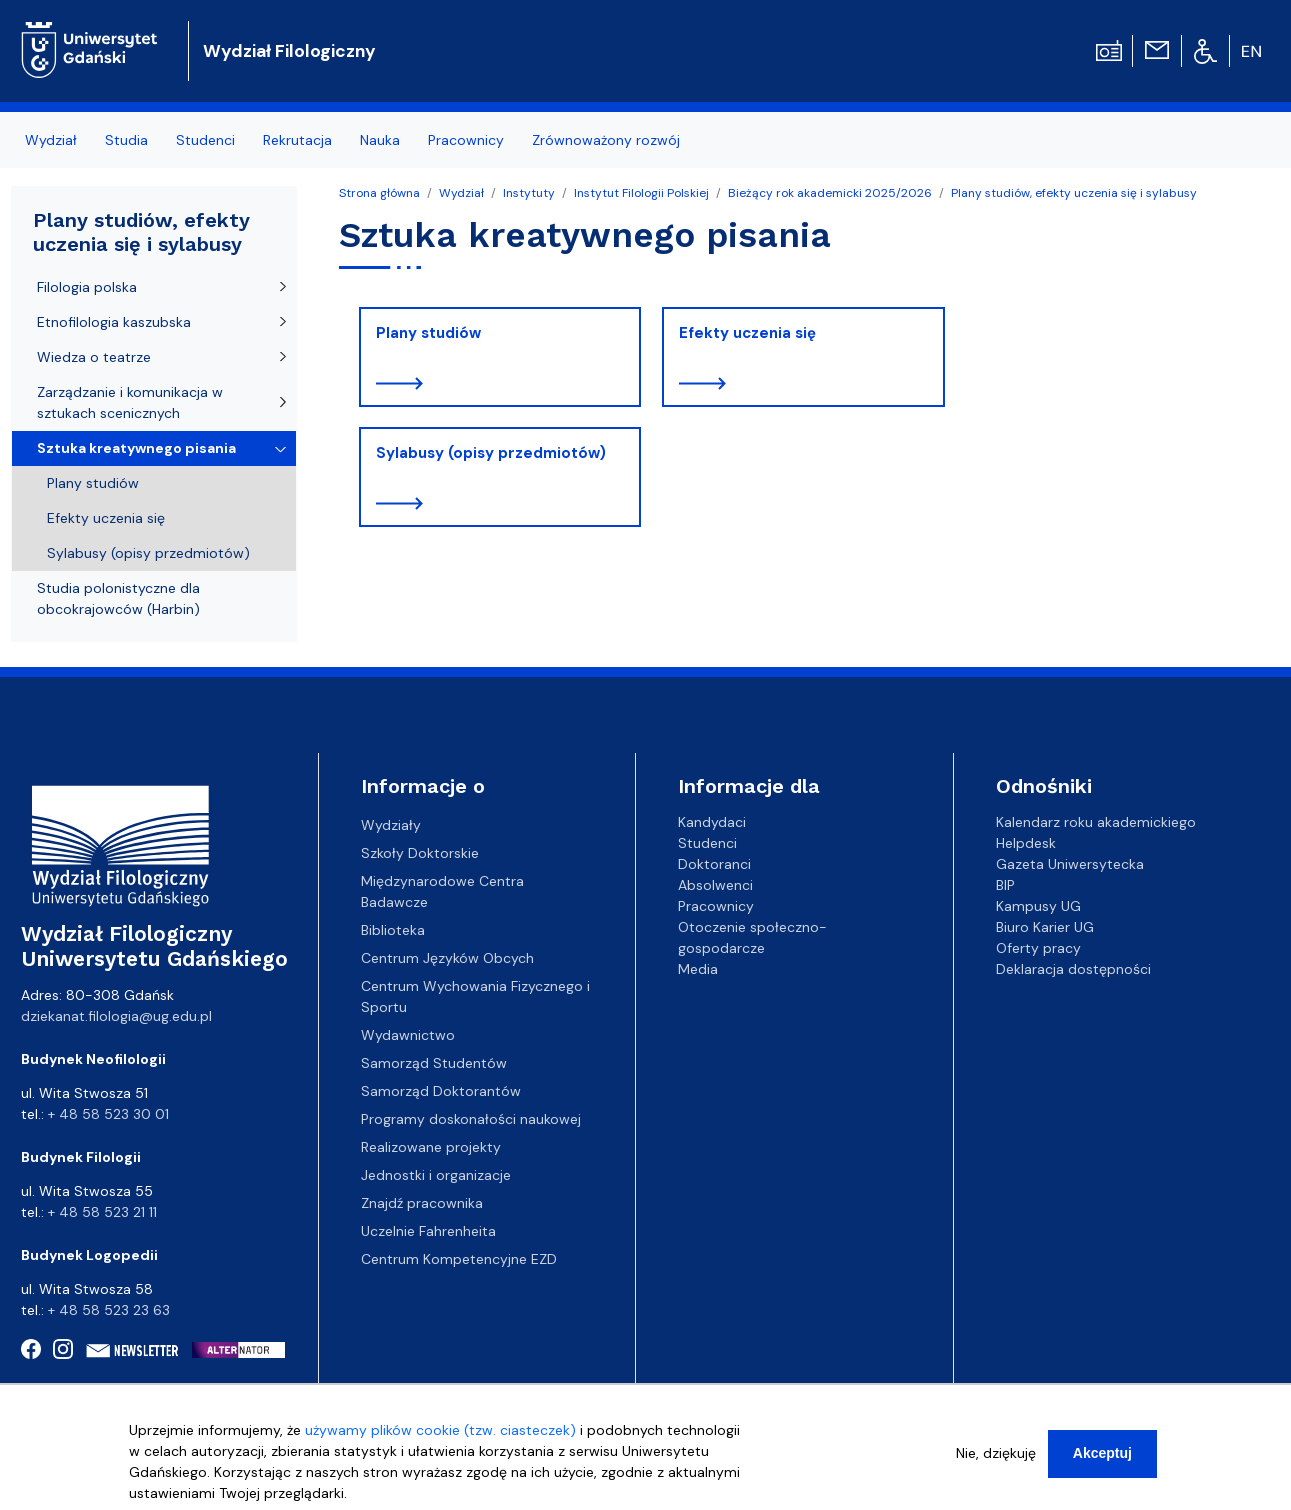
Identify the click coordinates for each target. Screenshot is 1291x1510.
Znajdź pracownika (422, 1203)
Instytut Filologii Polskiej (641, 193)
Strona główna (379, 193)
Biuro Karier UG (1045, 927)
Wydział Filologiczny (289, 51)
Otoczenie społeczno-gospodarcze (752, 937)
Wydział (51, 140)
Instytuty (529, 193)
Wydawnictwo (408, 1035)
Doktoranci (714, 864)
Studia (126, 140)
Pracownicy (466, 140)
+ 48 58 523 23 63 (109, 1310)
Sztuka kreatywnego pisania (136, 448)
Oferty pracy (1038, 948)
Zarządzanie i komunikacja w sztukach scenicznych (130, 402)
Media (698, 969)
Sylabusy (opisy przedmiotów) (491, 453)
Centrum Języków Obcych (447, 958)
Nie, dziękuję (996, 1458)
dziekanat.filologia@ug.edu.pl (116, 1016)
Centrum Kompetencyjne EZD (459, 1259)
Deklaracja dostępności (1073, 969)
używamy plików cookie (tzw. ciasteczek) (440, 1435)
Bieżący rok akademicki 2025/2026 (830, 193)
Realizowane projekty (431, 1147)
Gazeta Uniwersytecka (1070, 864)
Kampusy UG (1038, 906)
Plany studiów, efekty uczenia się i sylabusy (1074, 193)
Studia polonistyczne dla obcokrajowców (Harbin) (118, 598)
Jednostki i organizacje (436, 1175)
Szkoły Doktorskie (420, 853)
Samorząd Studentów (434, 1063)
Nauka (380, 140)
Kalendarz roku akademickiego (1096, 822)
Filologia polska (87, 287)
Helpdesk (1026, 843)
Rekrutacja (297, 140)
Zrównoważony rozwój (606, 140)
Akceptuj (1102, 1458)
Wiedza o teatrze (94, 357)
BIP (1005, 885)
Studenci (205, 140)
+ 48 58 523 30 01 (108, 1114)
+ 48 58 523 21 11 (102, 1212)
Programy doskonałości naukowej (471, 1119)
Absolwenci (715, 885)
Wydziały (391, 825)
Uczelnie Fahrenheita (428, 1231)
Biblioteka (393, 930)
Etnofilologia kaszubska (114, 322)
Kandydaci (712, 822)
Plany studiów (428, 333)
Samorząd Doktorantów (441, 1091)
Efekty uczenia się (747, 333)
